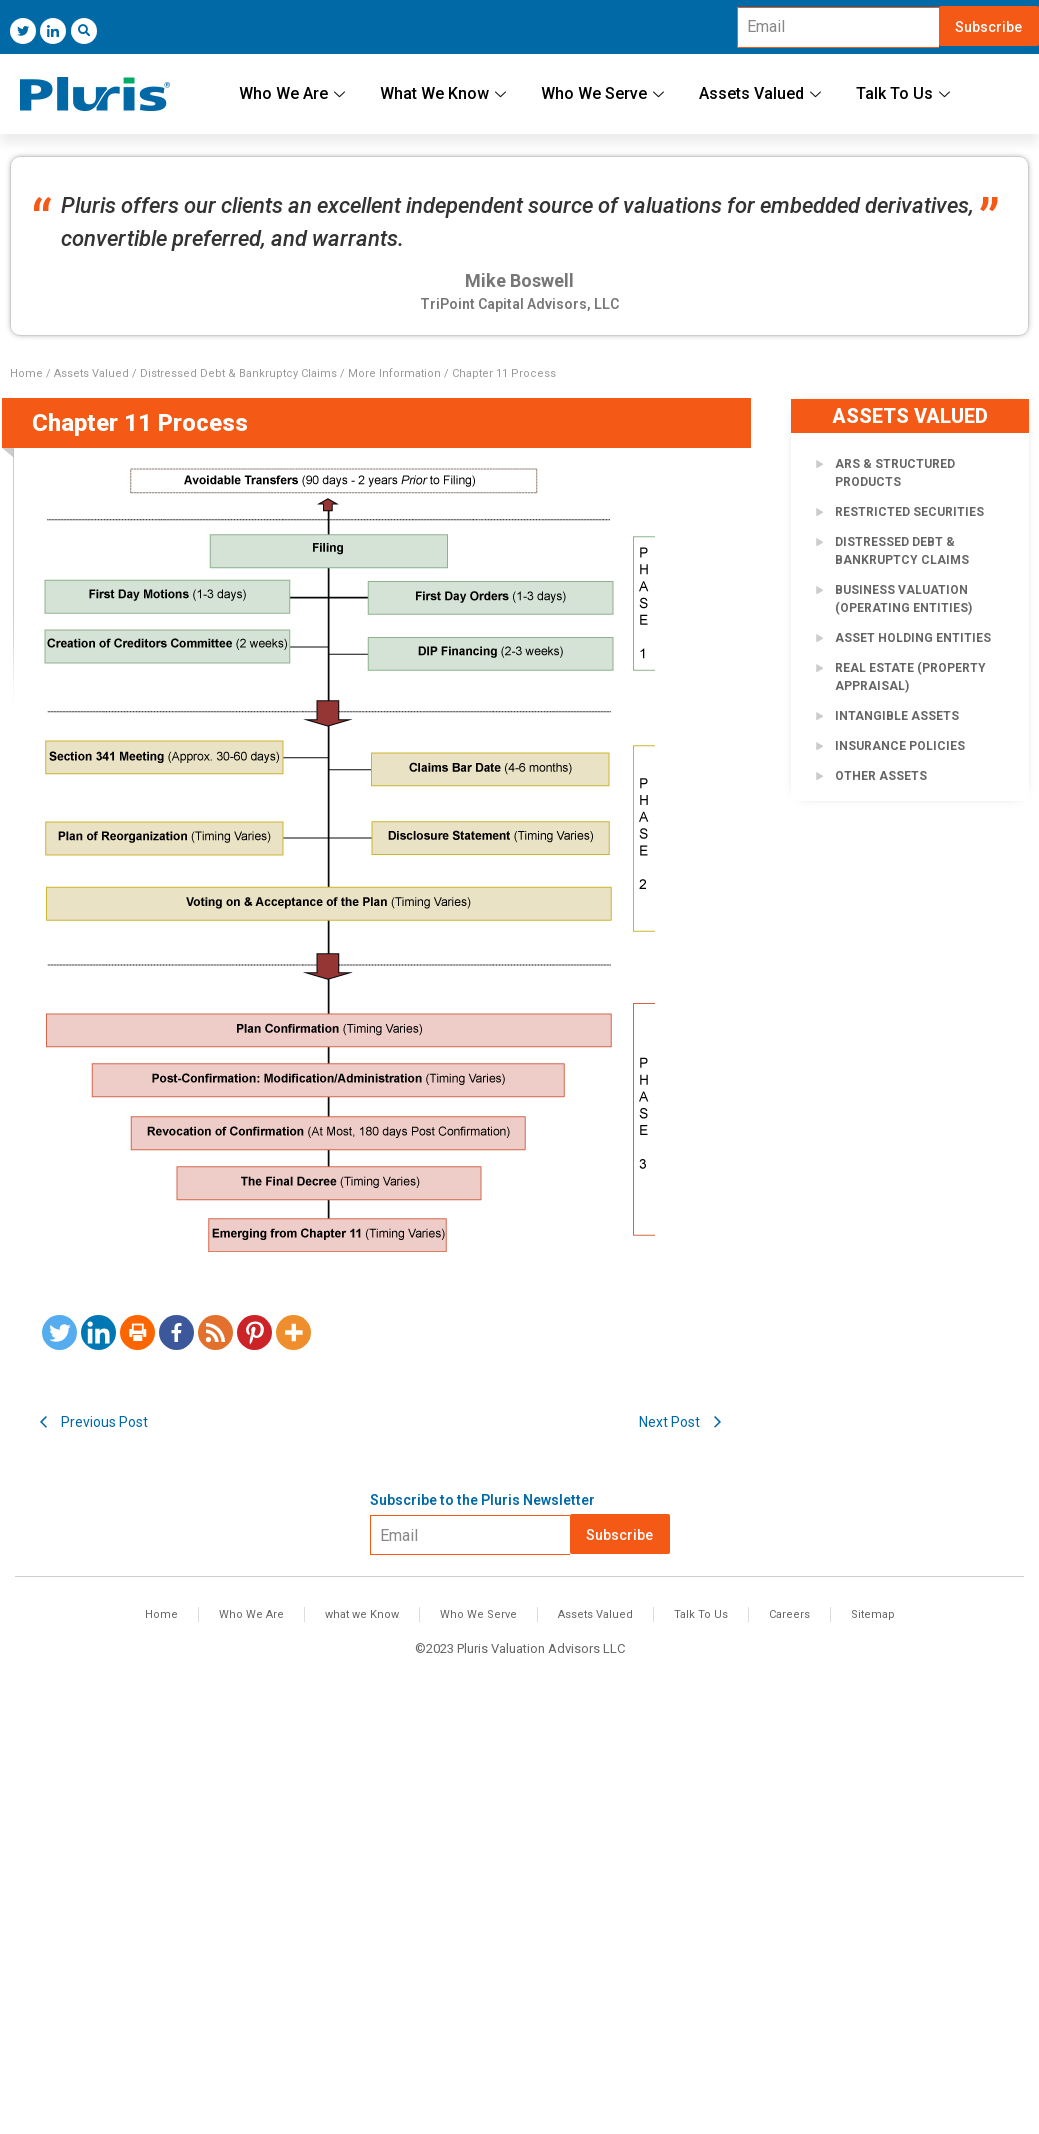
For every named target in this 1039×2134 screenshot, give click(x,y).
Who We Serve (605, 93)
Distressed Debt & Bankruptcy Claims (238, 373)
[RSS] (215, 1332)
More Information (394, 373)
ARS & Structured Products (895, 473)
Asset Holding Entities (913, 638)
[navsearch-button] (84, 31)
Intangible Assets (897, 716)
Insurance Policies (900, 746)
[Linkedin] (98, 1332)
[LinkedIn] (53, 31)
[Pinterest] (254, 1332)
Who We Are (294, 93)
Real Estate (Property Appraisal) (910, 677)
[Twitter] (23, 31)
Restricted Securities (909, 512)
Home (26, 373)
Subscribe (988, 27)
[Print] (137, 1332)
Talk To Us (905, 93)
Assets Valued (762, 93)
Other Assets (881, 776)
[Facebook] (176, 1332)
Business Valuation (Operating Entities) (903, 599)
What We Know (445, 93)
